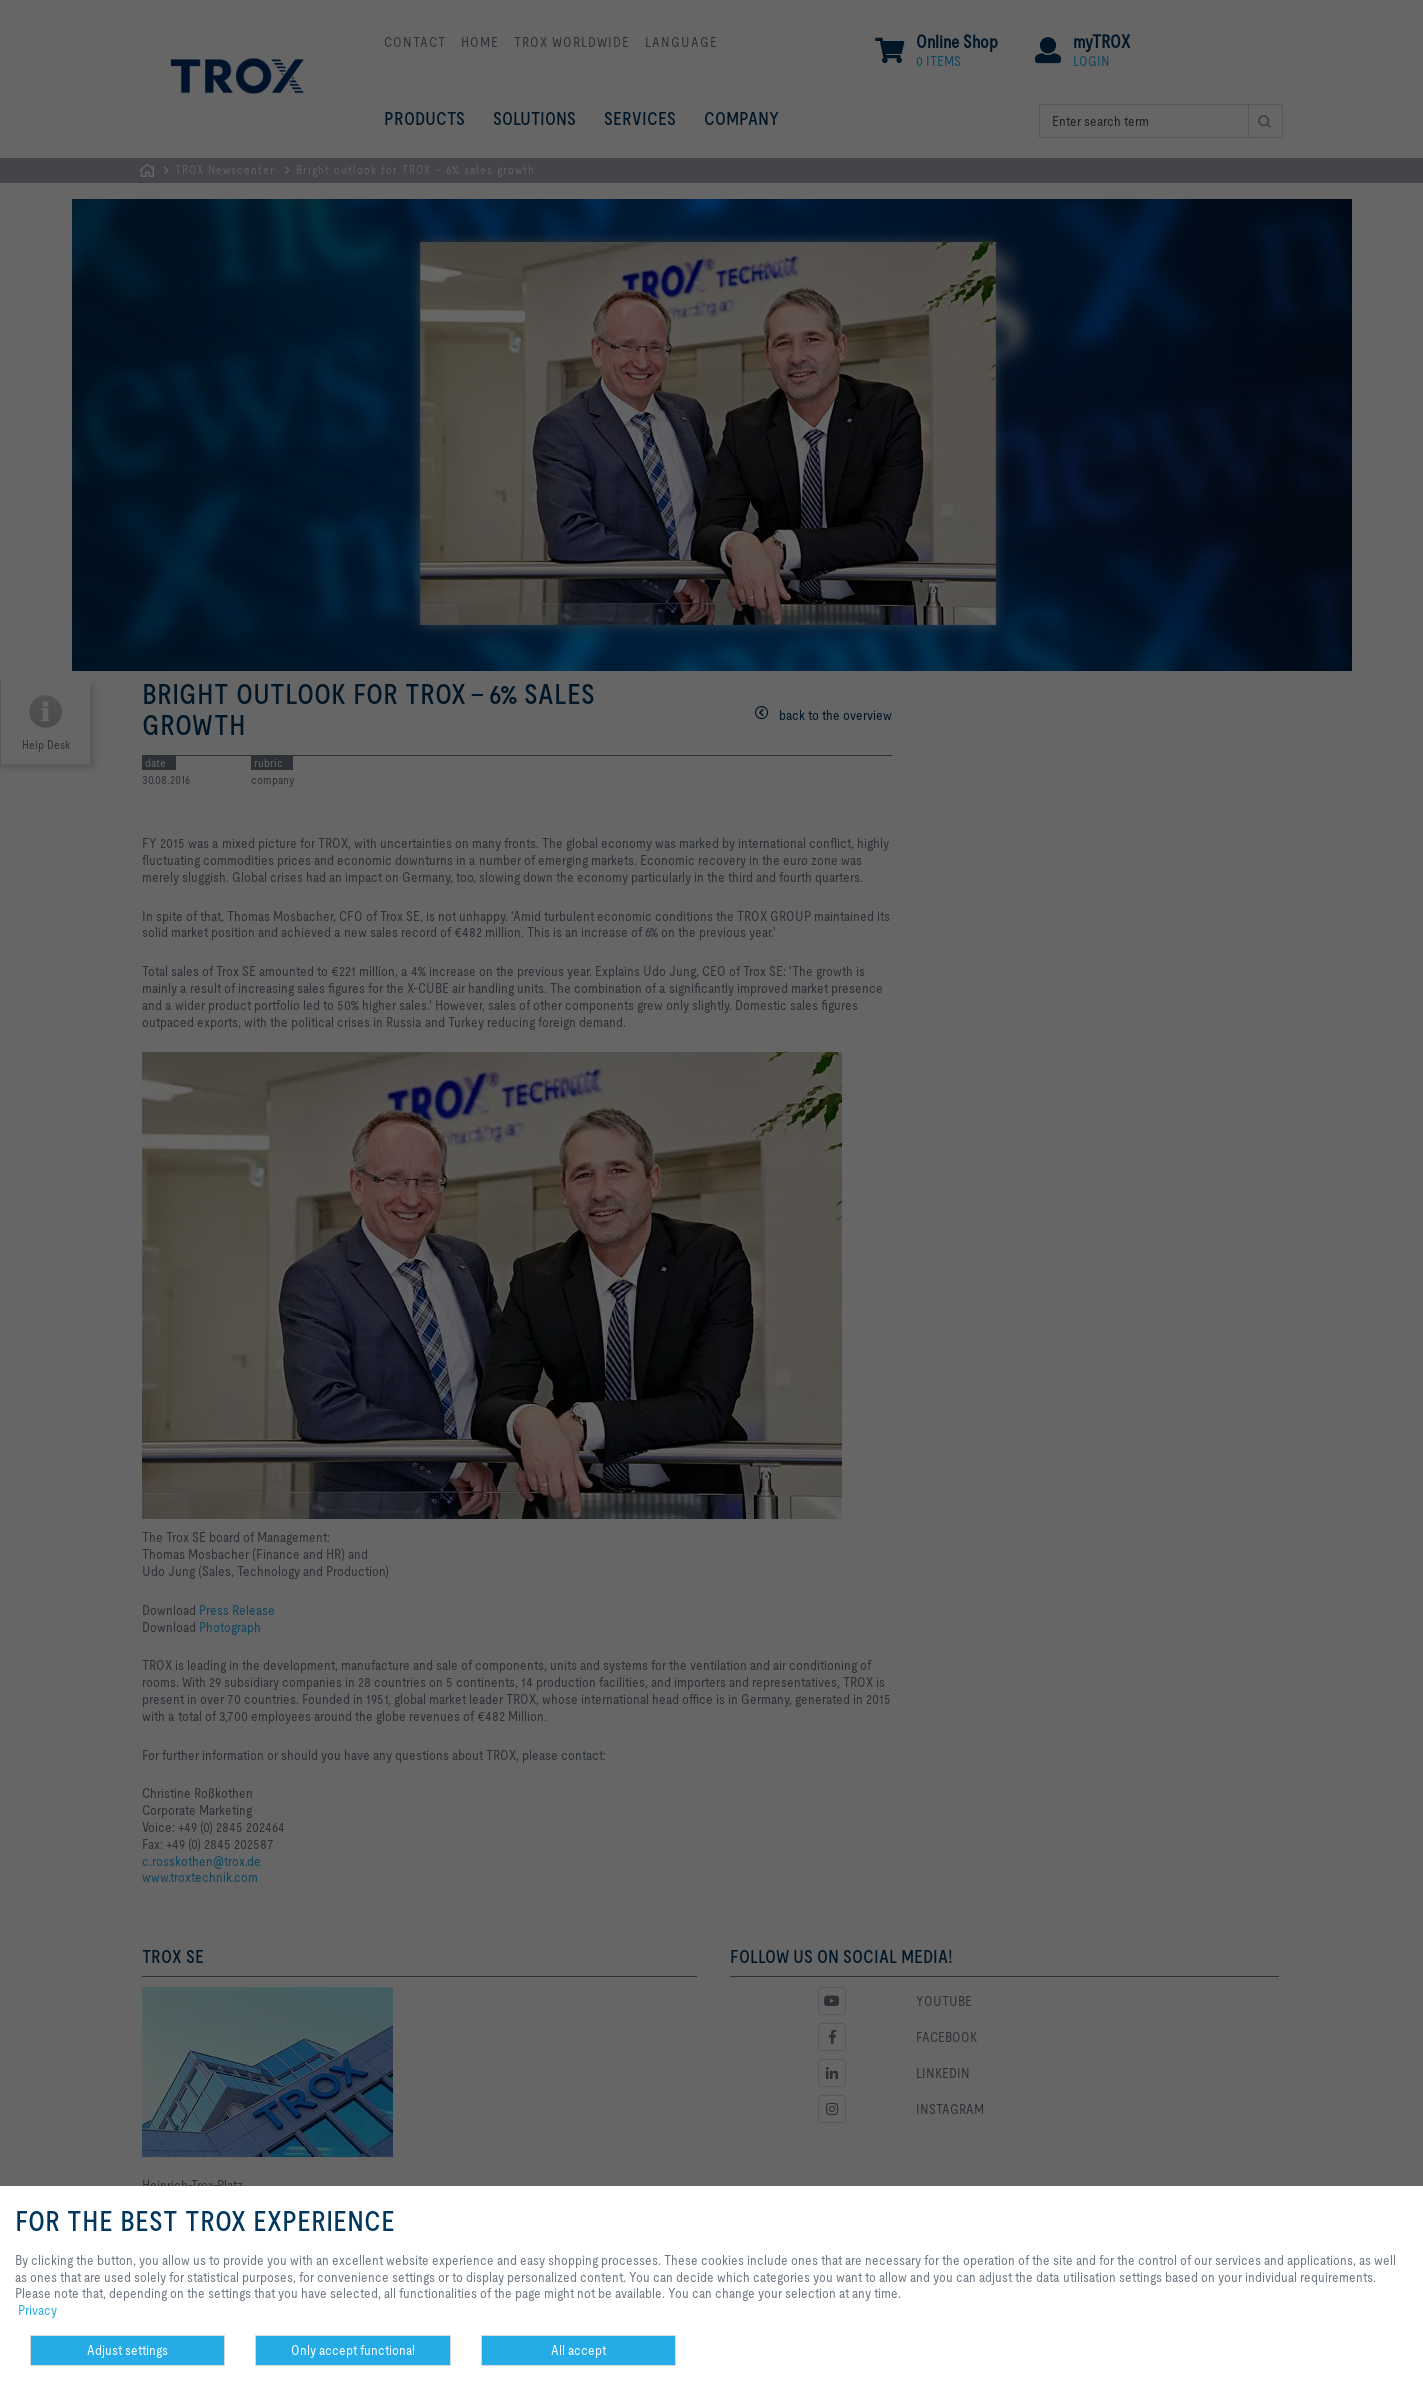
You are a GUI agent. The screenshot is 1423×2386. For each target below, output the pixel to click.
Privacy (37, 2310)
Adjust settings (127, 2350)
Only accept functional (353, 2350)
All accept (578, 2350)
